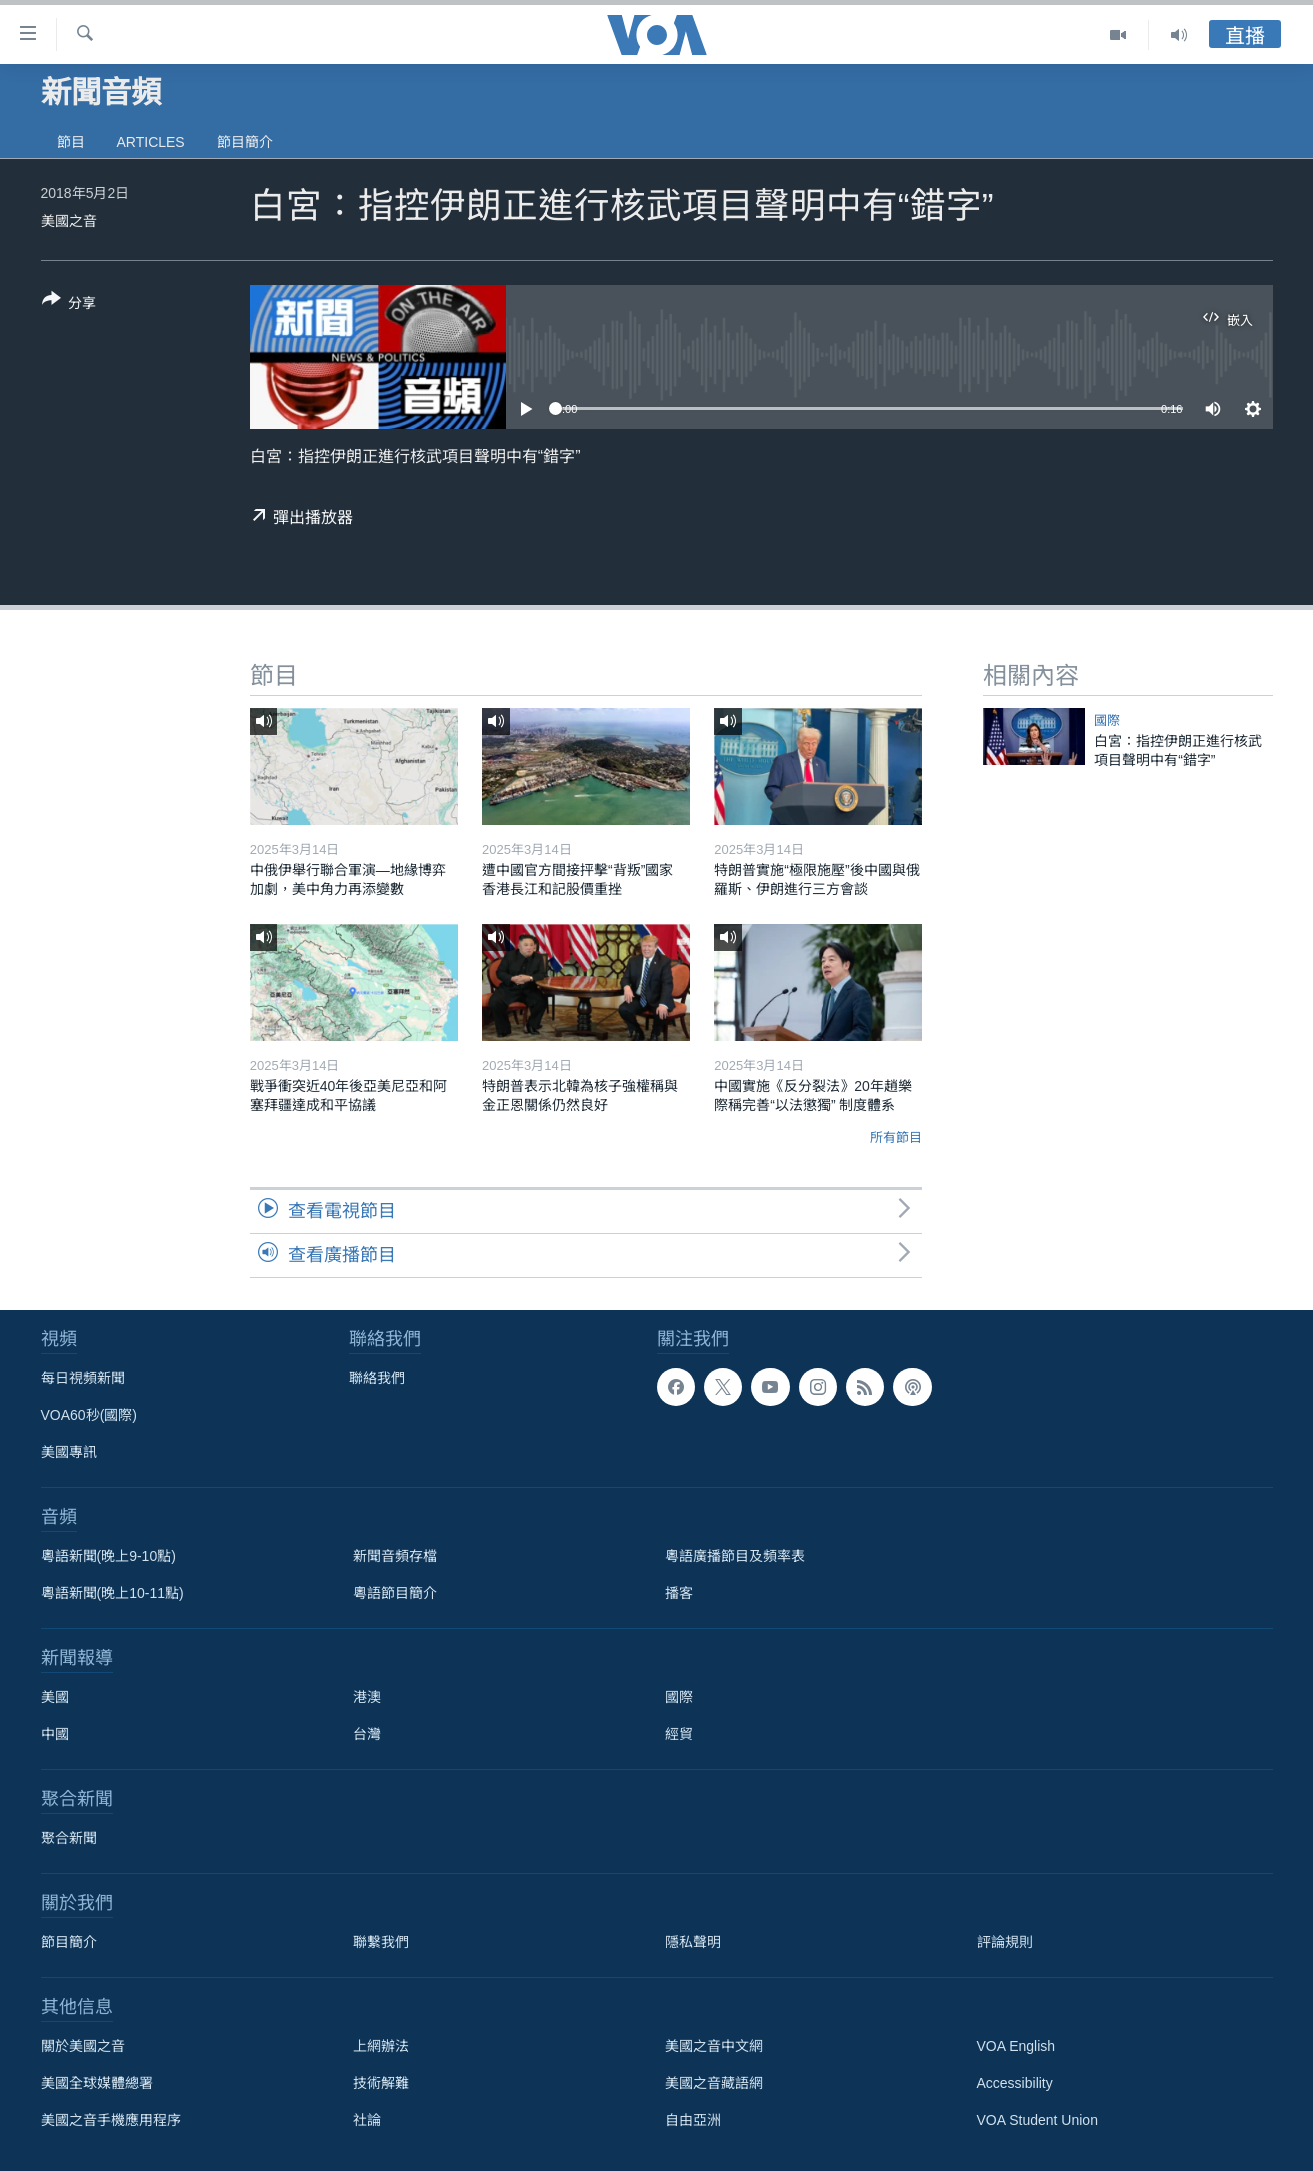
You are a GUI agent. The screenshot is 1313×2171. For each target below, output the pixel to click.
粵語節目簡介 (395, 1593)
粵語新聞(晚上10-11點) (112, 1593)
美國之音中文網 (714, 2046)
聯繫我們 (381, 1942)
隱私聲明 (693, 1942)
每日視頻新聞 (83, 1378)
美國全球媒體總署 (97, 2083)
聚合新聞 (69, 1838)
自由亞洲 (693, 2120)
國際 (1107, 720)
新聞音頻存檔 (395, 1556)
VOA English (1016, 2046)
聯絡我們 (377, 1378)
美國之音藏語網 (714, 2083)
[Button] (69, 305)
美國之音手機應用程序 (111, 2120)
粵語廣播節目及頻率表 (735, 1556)
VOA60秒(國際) (89, 1415)
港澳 (367, 1697)
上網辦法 (381, 2046)
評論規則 (1005, 1942)
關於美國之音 (83, 2046)
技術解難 (381, 2083)
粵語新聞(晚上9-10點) (108, 1556)
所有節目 (896, 1137)
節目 (71, 142)
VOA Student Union (1037, 2120)
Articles (151, 142)
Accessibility (1015, 2083)
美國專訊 (69, 1452)
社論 (367, 2120)
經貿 (679, 1734)
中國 (55, 1734)
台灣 (367, 1734)
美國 (55, 1697)
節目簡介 (245, 142)
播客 (679, 1593)
